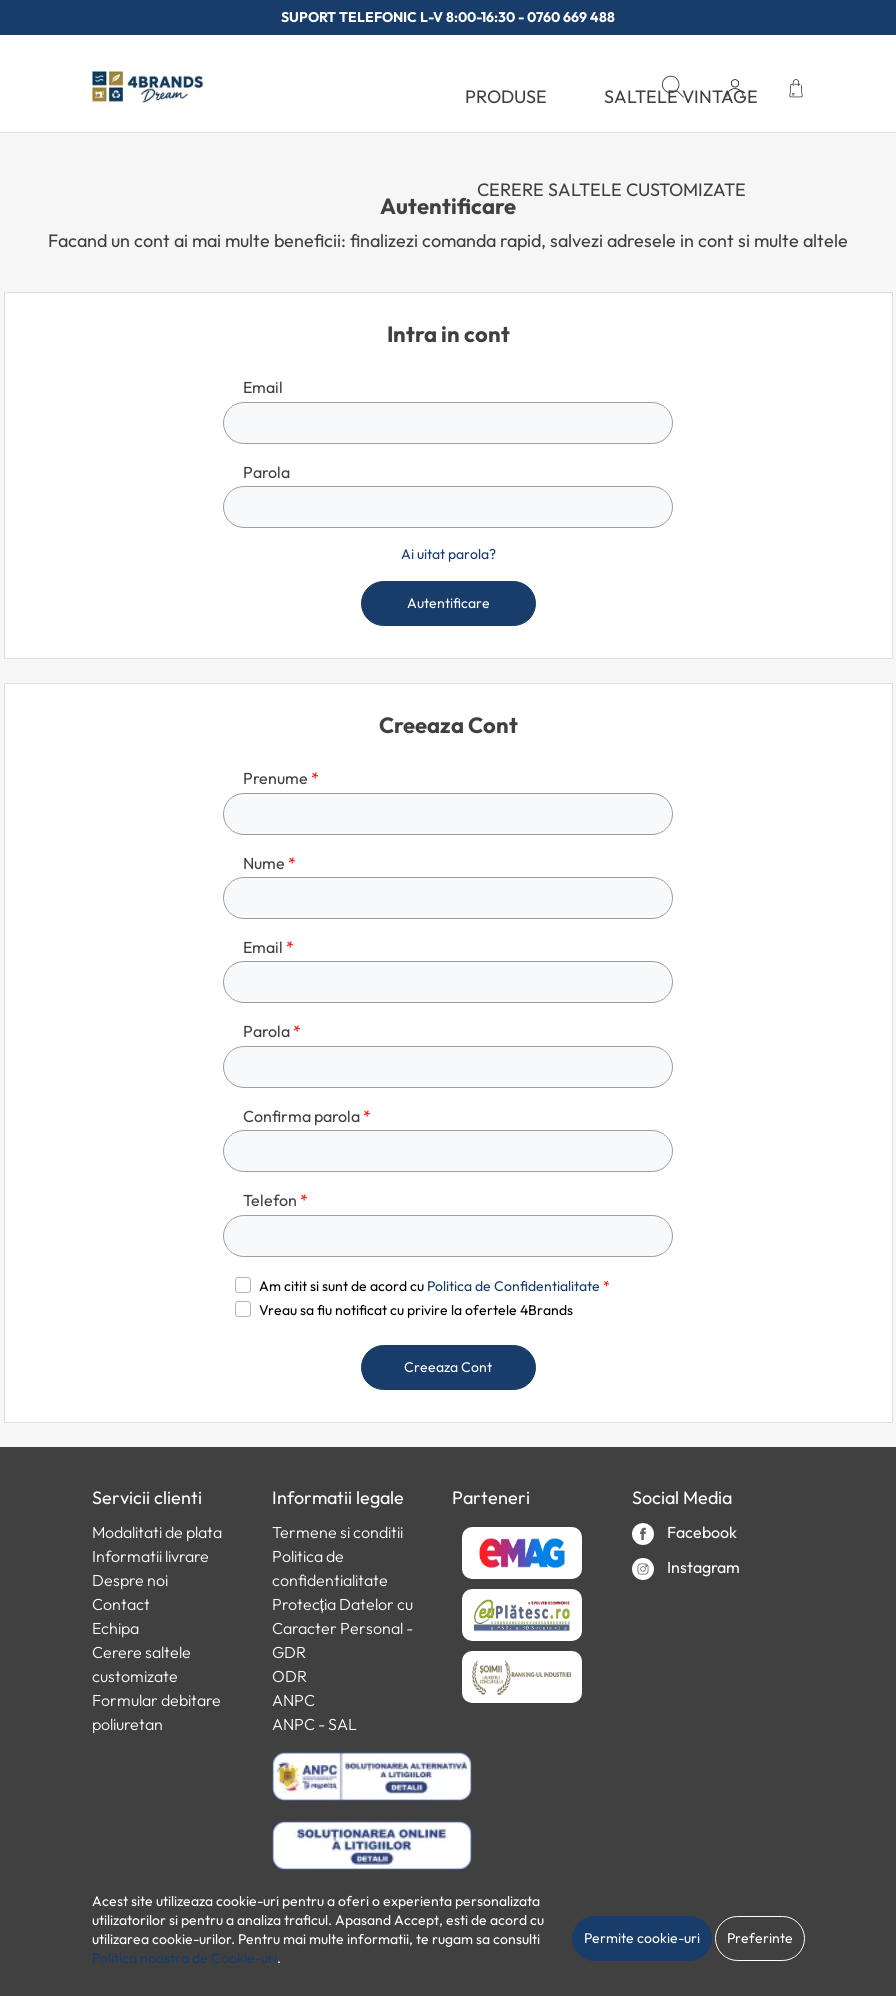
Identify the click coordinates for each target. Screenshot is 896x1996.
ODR (289, 1676)
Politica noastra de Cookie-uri (184, 1958)
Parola (266, 472)
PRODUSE (506, 96)
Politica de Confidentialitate (513, 1286)
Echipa (115, 1628)
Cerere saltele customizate (611, 189)
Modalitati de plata (157, 1532)
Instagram (686, 1568)
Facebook (684, 1533)
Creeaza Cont (448, 1367)
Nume (269, 863)
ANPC (293, 1700)
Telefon (275, 1200)
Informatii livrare (150, 1556)
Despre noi (130, 1580)
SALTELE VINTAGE (681, 96)
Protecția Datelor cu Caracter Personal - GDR (342, 1628)
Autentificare (448, 603)
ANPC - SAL (314, 1724)
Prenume (281, 778)
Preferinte (760, 1938)
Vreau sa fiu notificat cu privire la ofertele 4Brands (416, 1310)
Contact (121, 1604)
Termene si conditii (337, 1532)
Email (263, 387)
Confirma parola (307, 1116)
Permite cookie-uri (642, 1938)
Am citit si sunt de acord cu (434, 1286)
